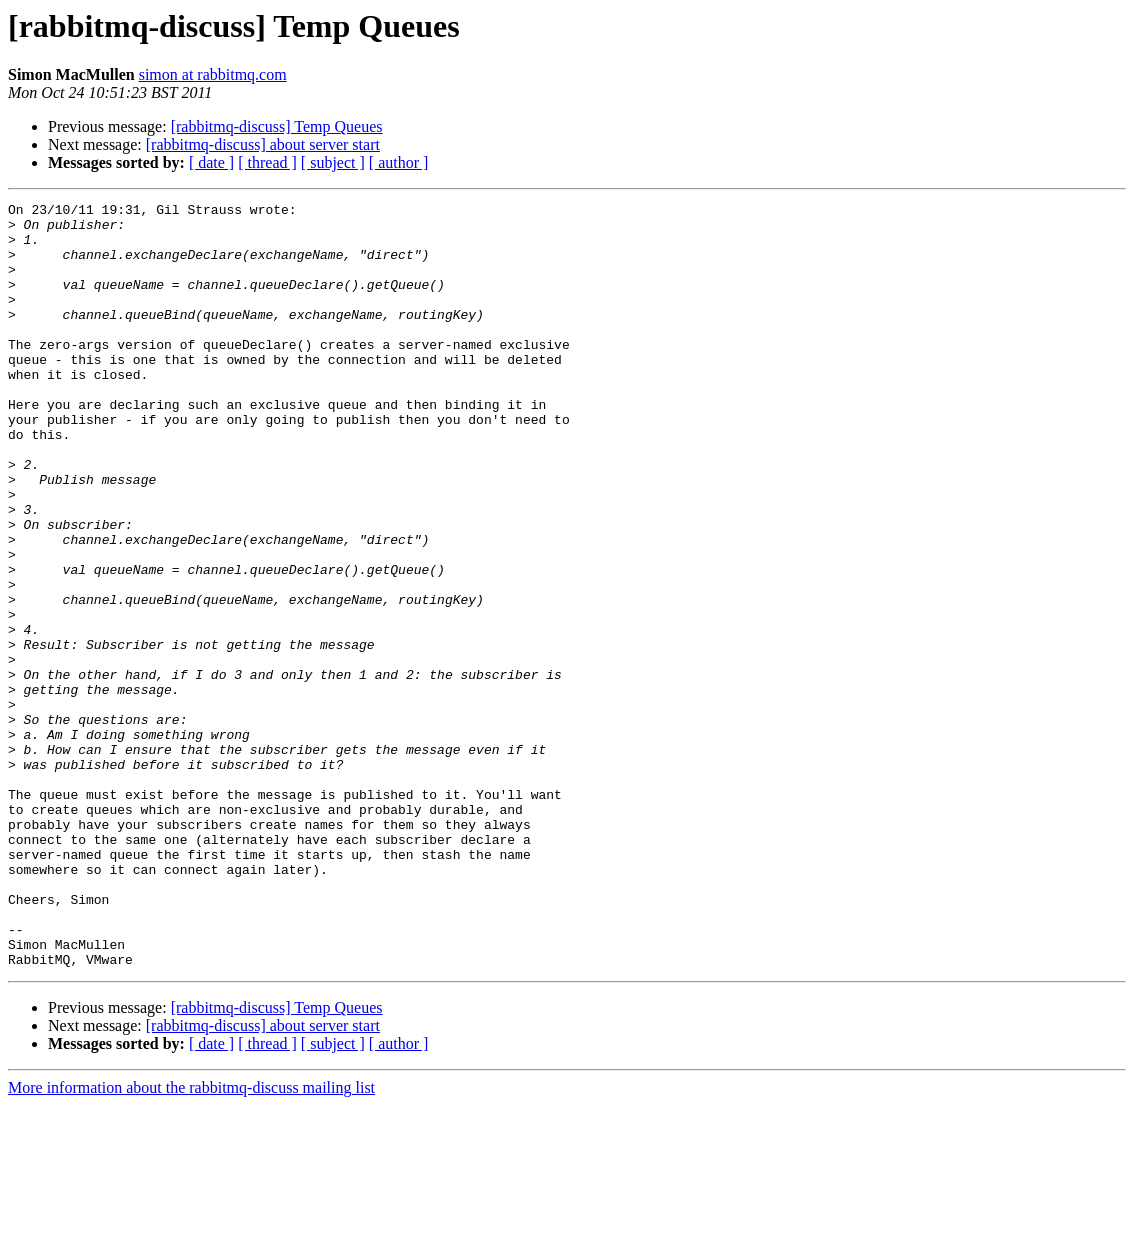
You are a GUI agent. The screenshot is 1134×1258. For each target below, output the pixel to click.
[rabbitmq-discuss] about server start (263, 144)
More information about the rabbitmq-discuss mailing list (191, 1240)
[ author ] (399, 162)
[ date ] (211, 162)
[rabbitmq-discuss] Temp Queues (277, 126)
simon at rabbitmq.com (213, 74)
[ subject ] (333, 162)
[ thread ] (267, 162)
